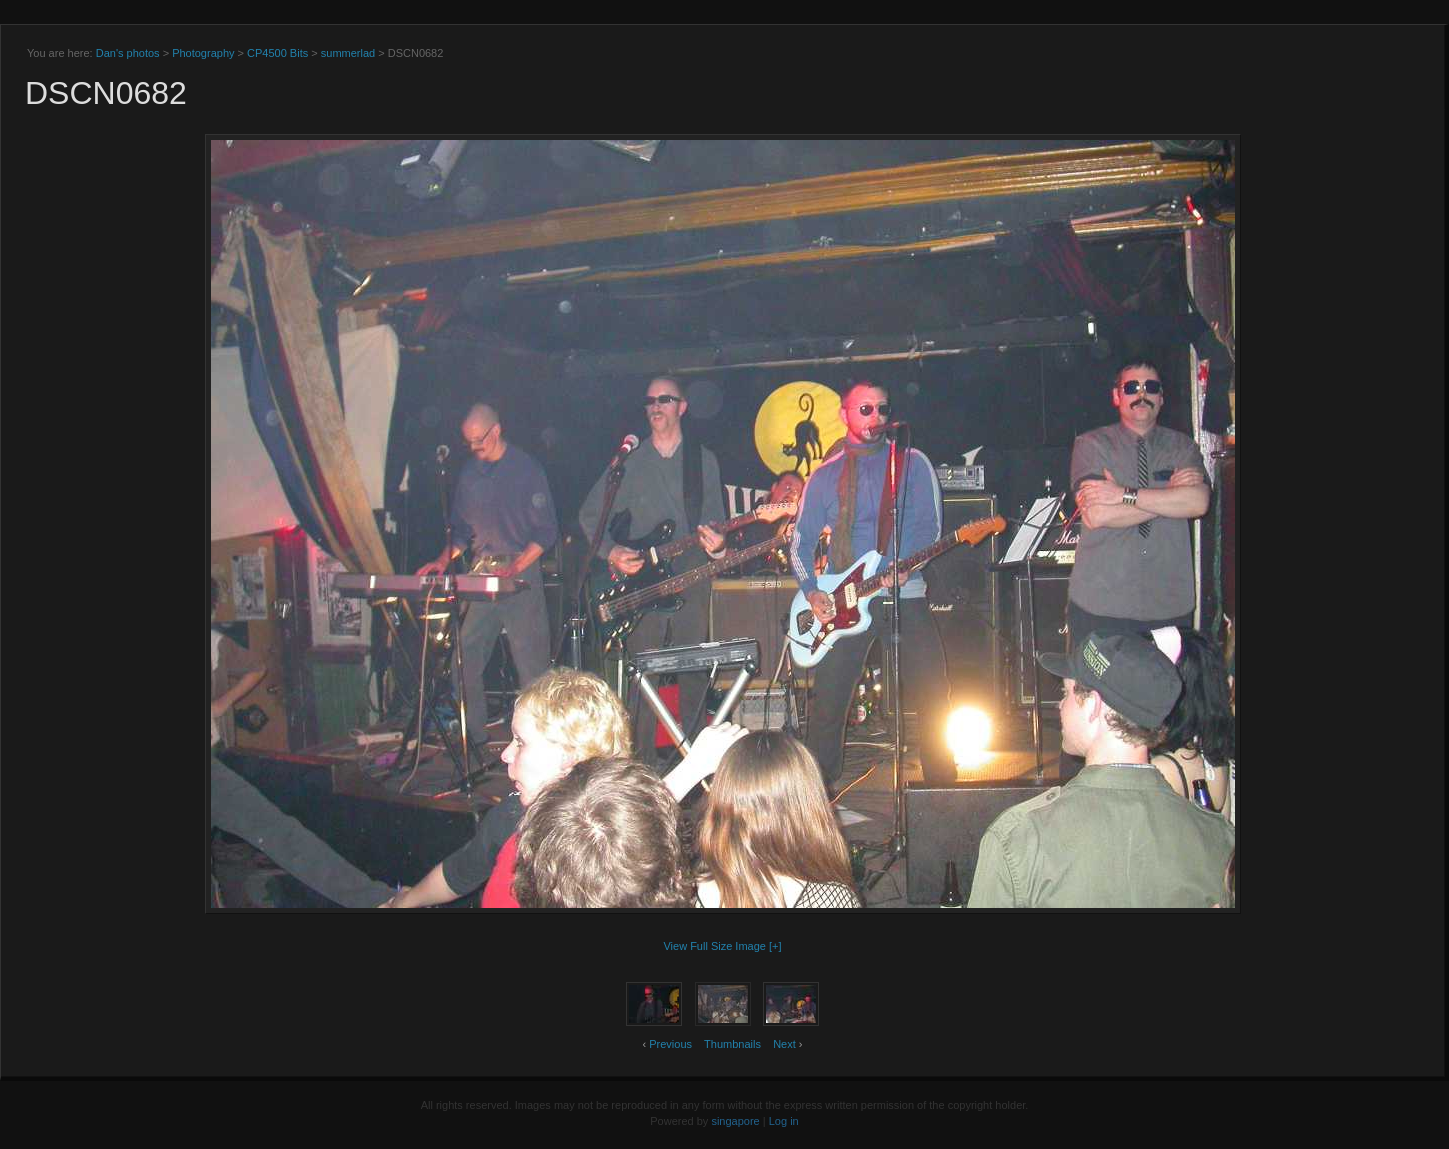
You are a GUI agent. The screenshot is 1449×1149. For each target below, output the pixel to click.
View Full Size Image (714, 946)
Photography (203, 53)
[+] (775, 946)
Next (784, 1044)
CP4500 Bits (277, 53)
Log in (784, 1121)
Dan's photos (128, 53)
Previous (670, 1044)
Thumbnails (732, 1044)
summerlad (348, 53)
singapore (735, 1121)
